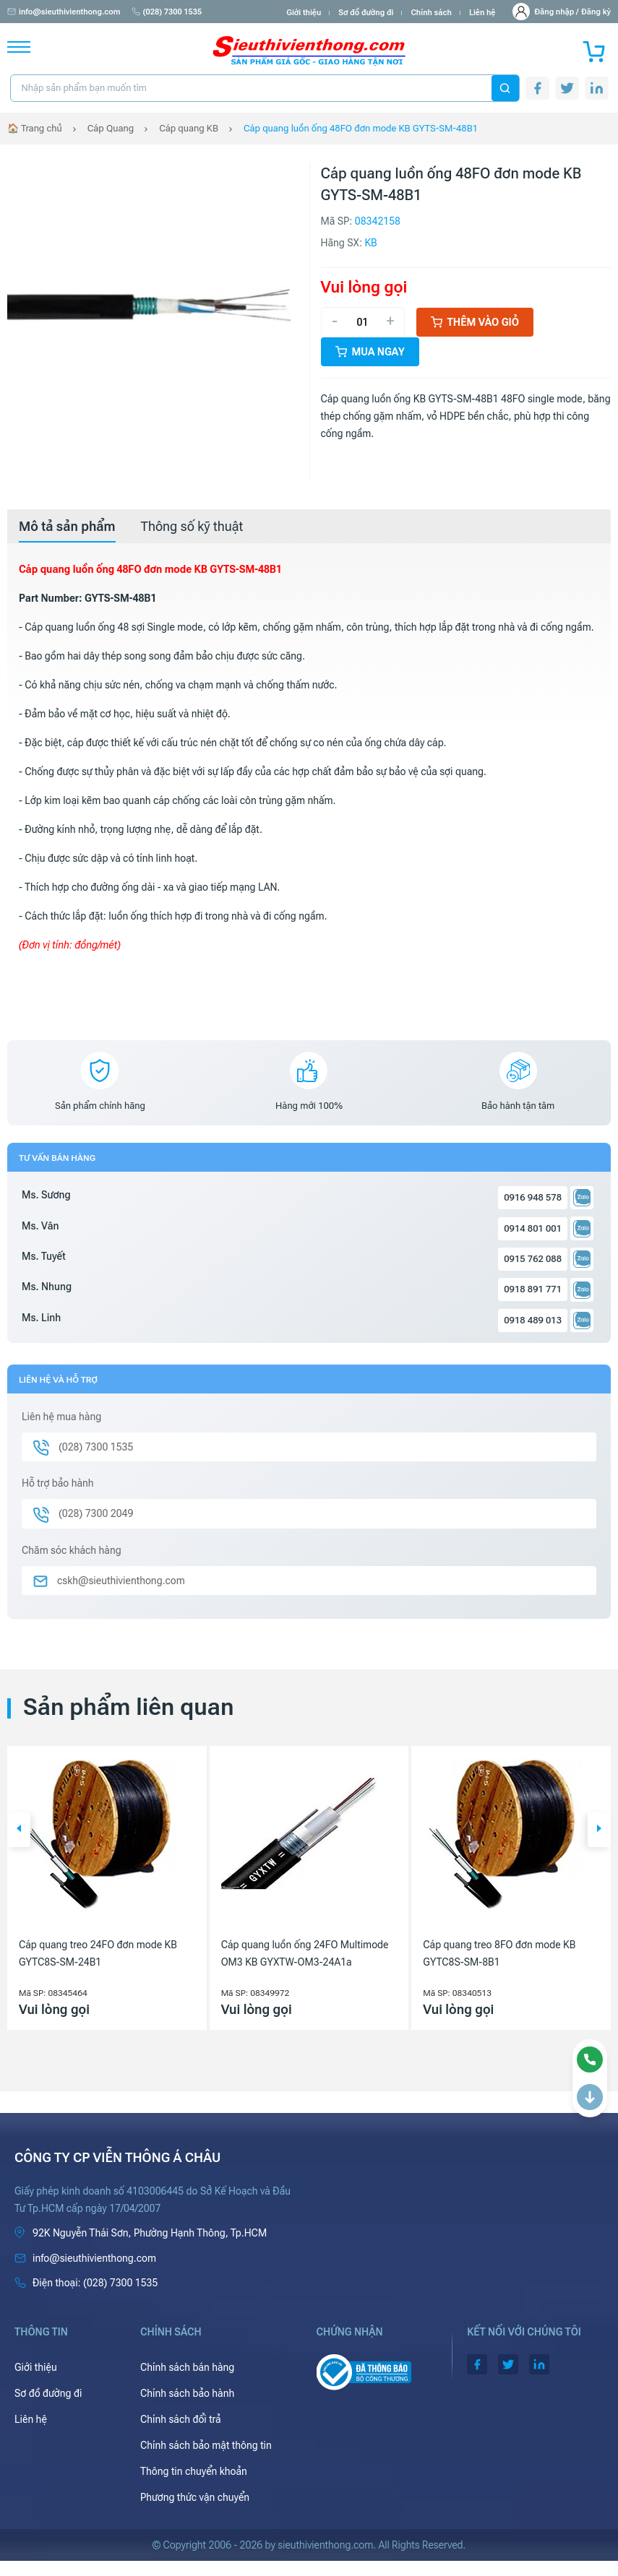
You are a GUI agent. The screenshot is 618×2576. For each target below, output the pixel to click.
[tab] (67, 526)
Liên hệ (482, 12)
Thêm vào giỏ (475, 322)
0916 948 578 (533, 1197)
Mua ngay (370, 352)
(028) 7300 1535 (167, 12)
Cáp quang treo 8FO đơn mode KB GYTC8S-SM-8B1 (499, 1953)
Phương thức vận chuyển (194, 2497)
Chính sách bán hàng (187, 2367)
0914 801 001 (533, 1228)
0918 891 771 (533, 1289)
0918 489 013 (533, 1320)
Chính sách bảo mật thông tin (206, 2445)
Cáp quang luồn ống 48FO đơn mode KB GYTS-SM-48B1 (361, 128)
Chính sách (431, 12)
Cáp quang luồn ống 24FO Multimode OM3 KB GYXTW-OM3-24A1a (305, 1953)
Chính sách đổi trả (180, 2419)
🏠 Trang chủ (34, 128)
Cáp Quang (110, 128)
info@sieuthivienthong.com (64, 12)
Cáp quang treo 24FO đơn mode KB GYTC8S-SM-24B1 (98, 1953)
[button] (18, 1829)
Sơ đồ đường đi (365, 12)
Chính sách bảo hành (187, 2393)
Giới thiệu (303, 12)
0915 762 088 (533, 1258)
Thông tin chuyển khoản (193, 2471)
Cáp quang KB (188, 128)
